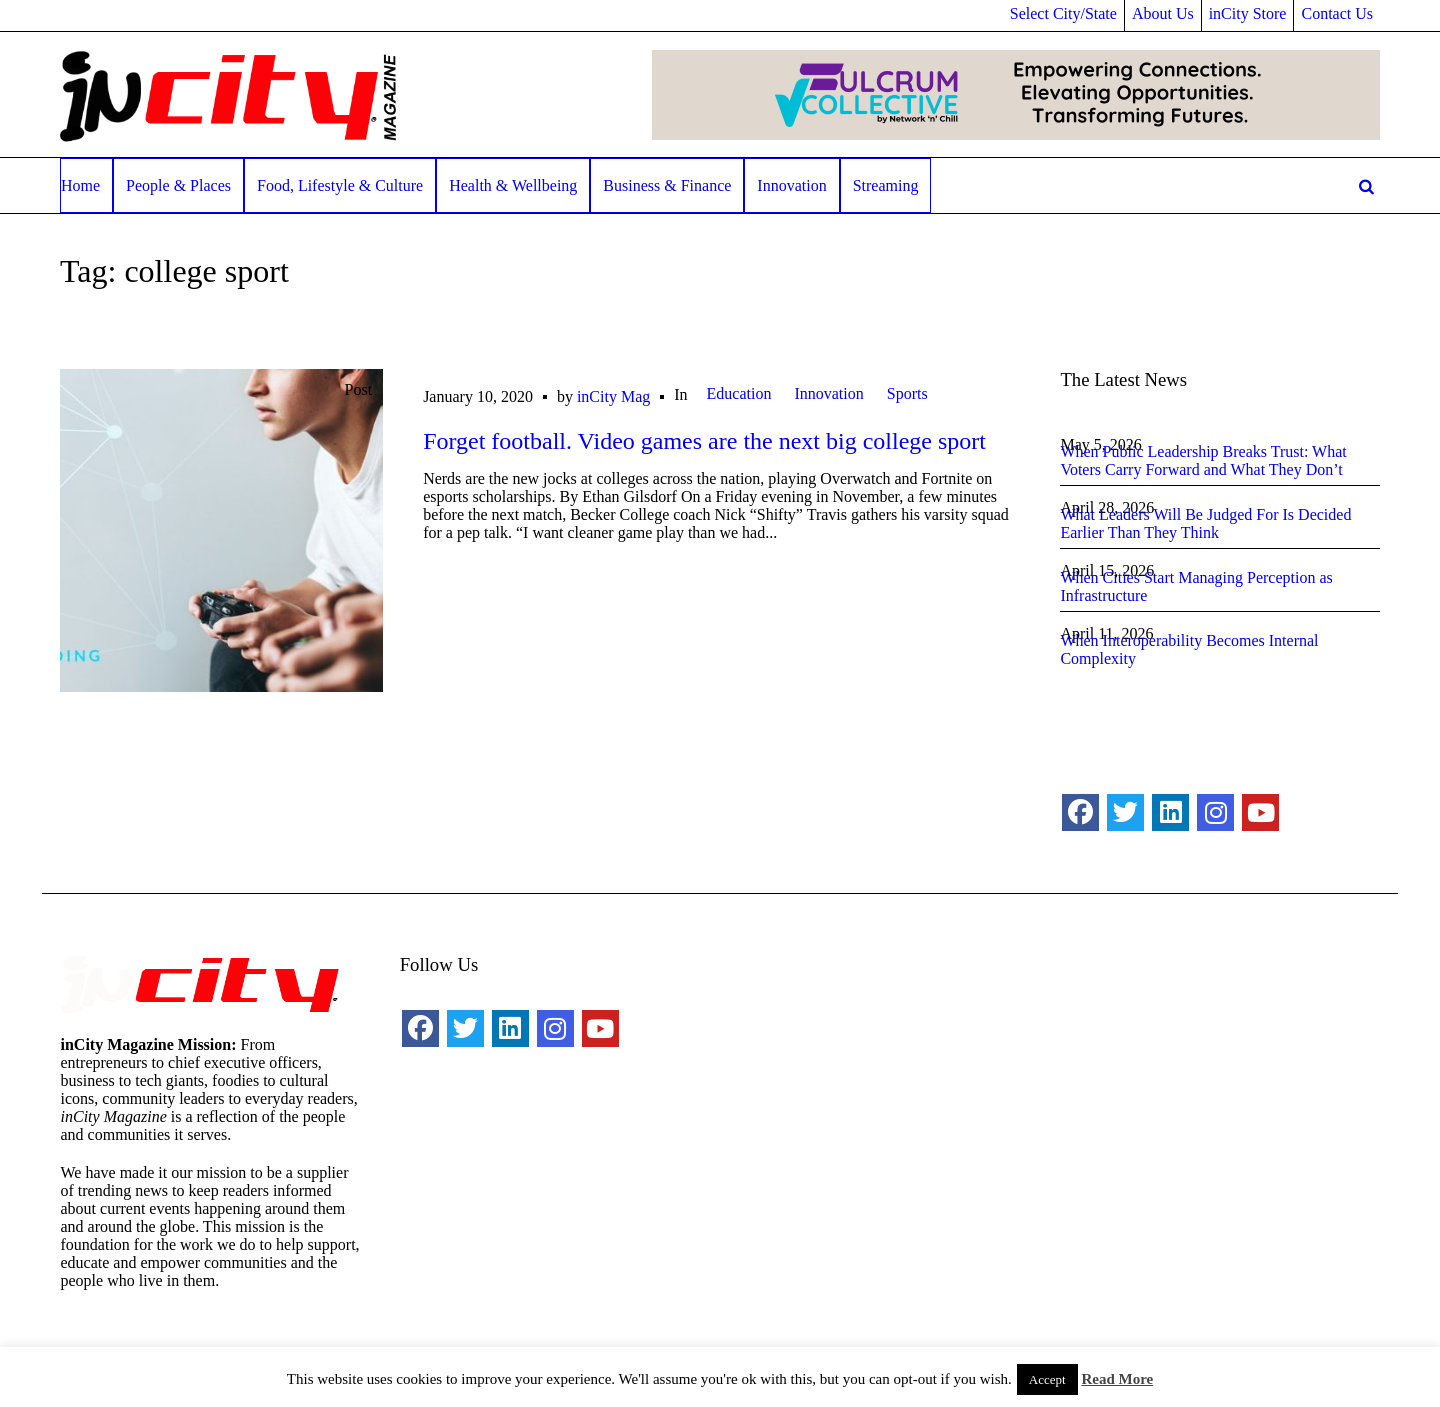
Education (739, 393)
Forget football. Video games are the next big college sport (704, 441)
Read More (1117, 1379)
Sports (907, 393)
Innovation (828, 393)
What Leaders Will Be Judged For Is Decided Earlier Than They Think (1205, 523)
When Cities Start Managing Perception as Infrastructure (1196, 586)
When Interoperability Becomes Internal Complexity (1189, 649)
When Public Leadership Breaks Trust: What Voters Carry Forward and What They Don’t (1203, 460)
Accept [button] (1047, 1379)
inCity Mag (613, 396)
